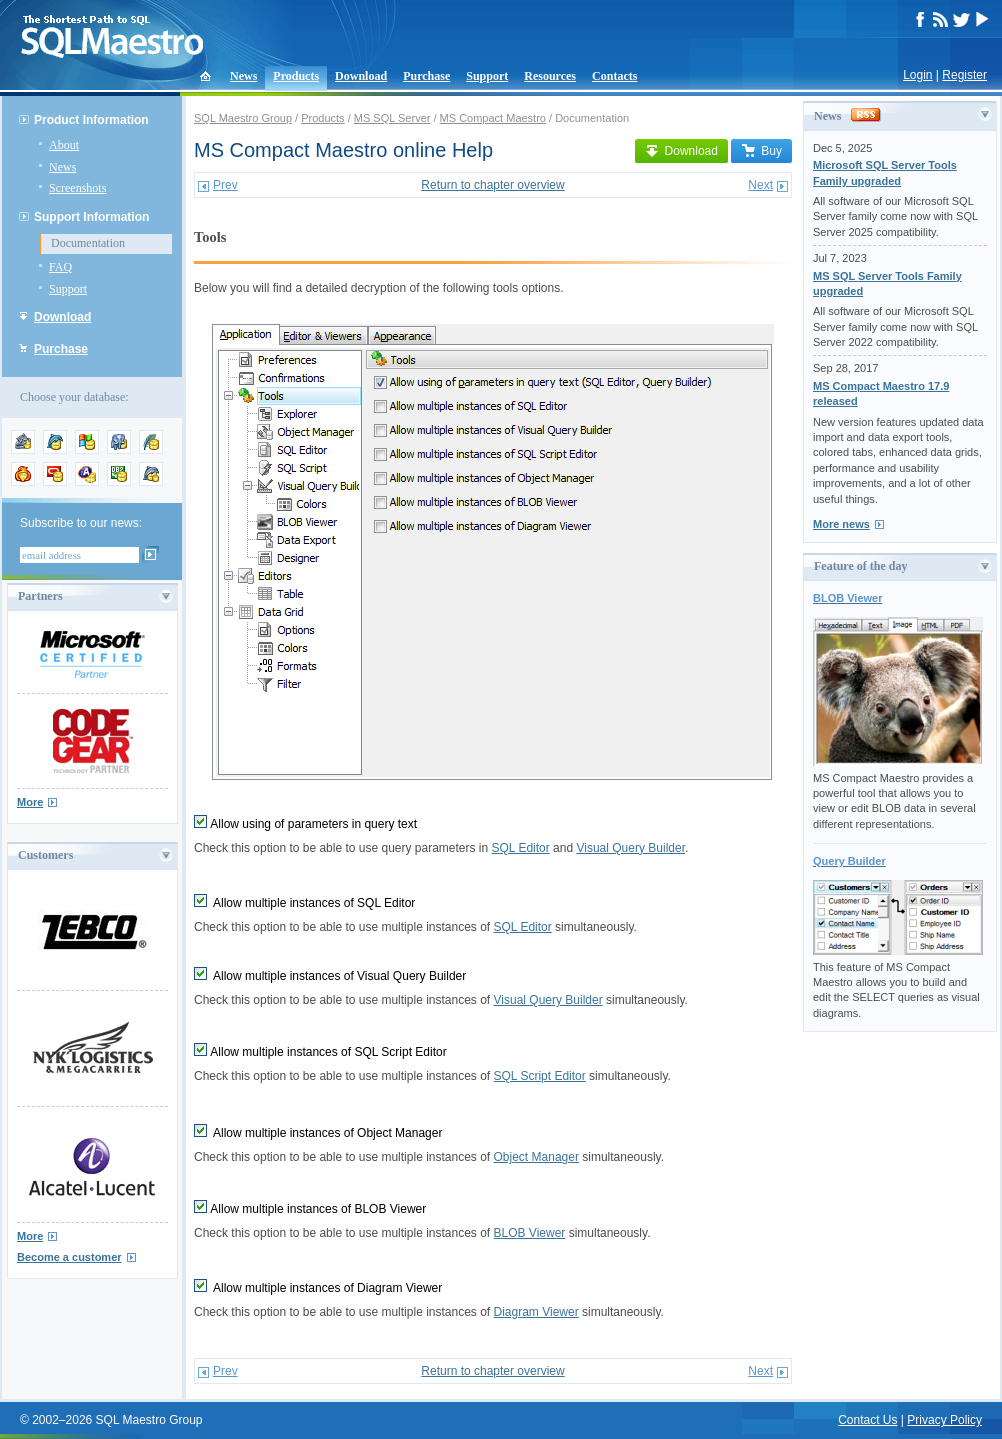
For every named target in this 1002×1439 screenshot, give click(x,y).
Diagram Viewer (536, 1312)
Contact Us (867, 1420)
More (30, 802)
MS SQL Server (392, 118)
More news (841, 524)
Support (487, 76)
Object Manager (536, 1157)
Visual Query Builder (630, 848)
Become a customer (69, 1257)
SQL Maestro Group (243, 118)
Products (296, 76)
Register (964, 75)
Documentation (88, 243)
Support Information (91, 217)
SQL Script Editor (540, 1076)
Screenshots (77, 188)
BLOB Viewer (530, 1233)
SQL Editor (521, 848)
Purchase (426, 76)
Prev (225, 185)
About (64, 145)
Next (760, 185)
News (243, 76)
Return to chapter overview (492, 185)
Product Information (91, 120)
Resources (550, 76)
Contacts (614, 76)
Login (917, 75)
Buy (761, 151)
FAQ (60, 267)
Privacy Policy (944, 1420)
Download (361, 76)
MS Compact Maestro (493, 118)
